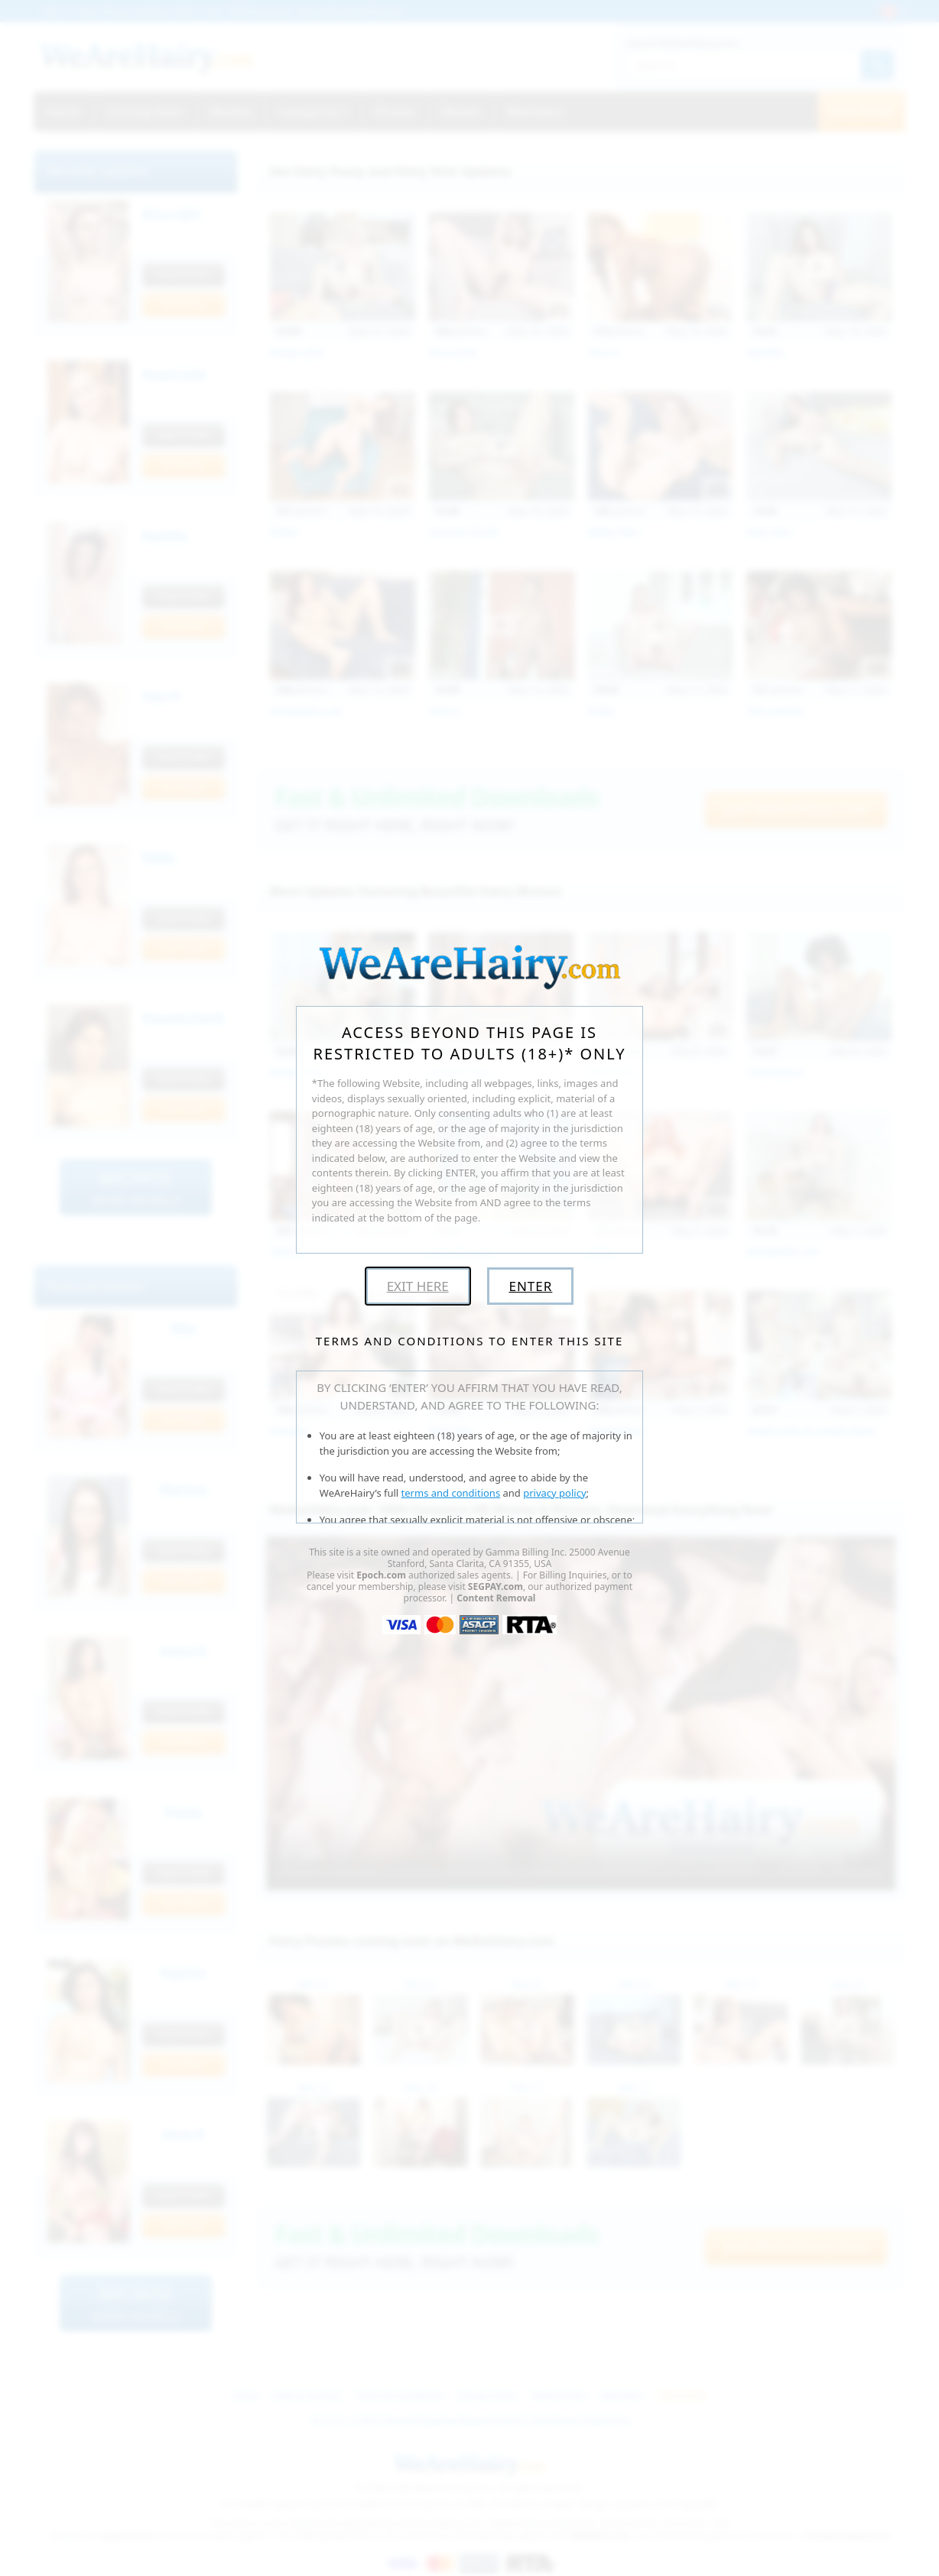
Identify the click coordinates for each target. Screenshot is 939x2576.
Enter (530, 1286)
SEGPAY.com (495, 1586)
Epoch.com (381, 1575)
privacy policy (554, 1493)
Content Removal (496, 1598)
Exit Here (418, 1286)
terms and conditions (451, 1493)
